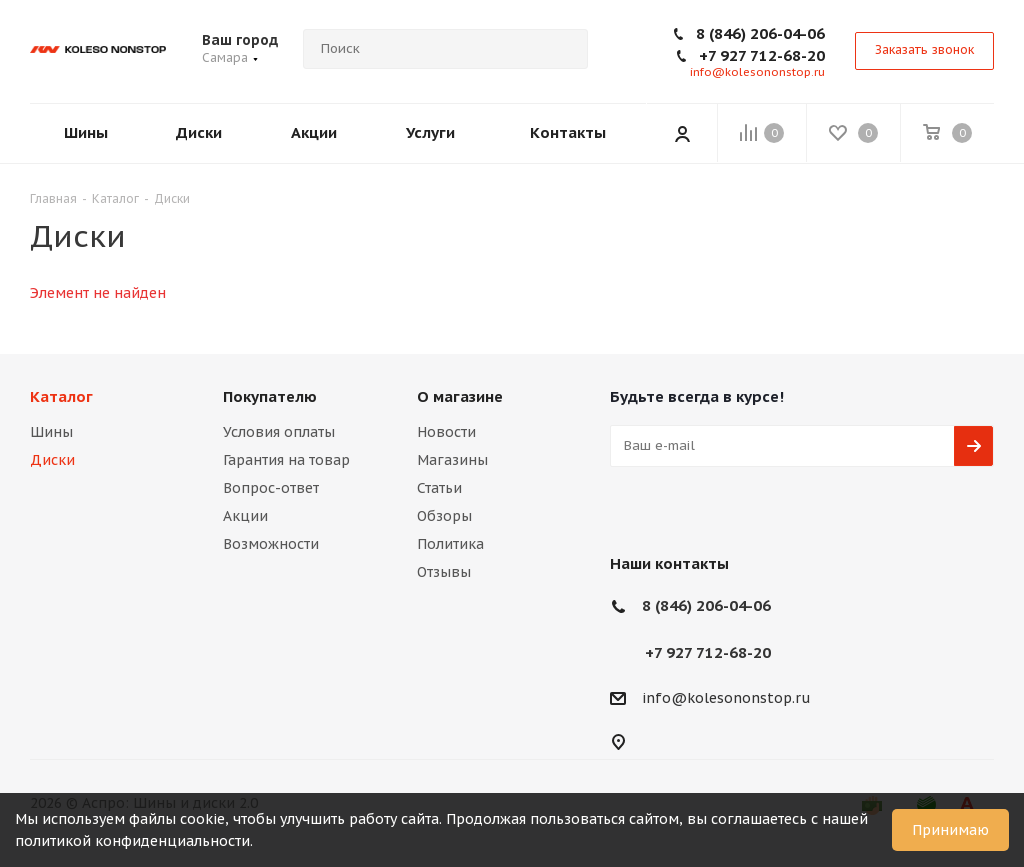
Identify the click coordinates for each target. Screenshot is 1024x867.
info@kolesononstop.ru (757, 72)
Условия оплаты (279, 432)
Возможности (271, 544)
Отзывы (444, 572)
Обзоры (444, 516)
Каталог (61, 396)
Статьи (439, 488)
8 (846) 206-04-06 (760, 33)
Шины (51, 432)
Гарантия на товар (286, 460)
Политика (450, 544)
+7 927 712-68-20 (762, 55)
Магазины (452, 460)
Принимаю (950, 830)
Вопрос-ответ (271, 488)
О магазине (460, 396)
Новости (446, 432)
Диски (52, 460)
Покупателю (270, 396)
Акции (245, 516)
